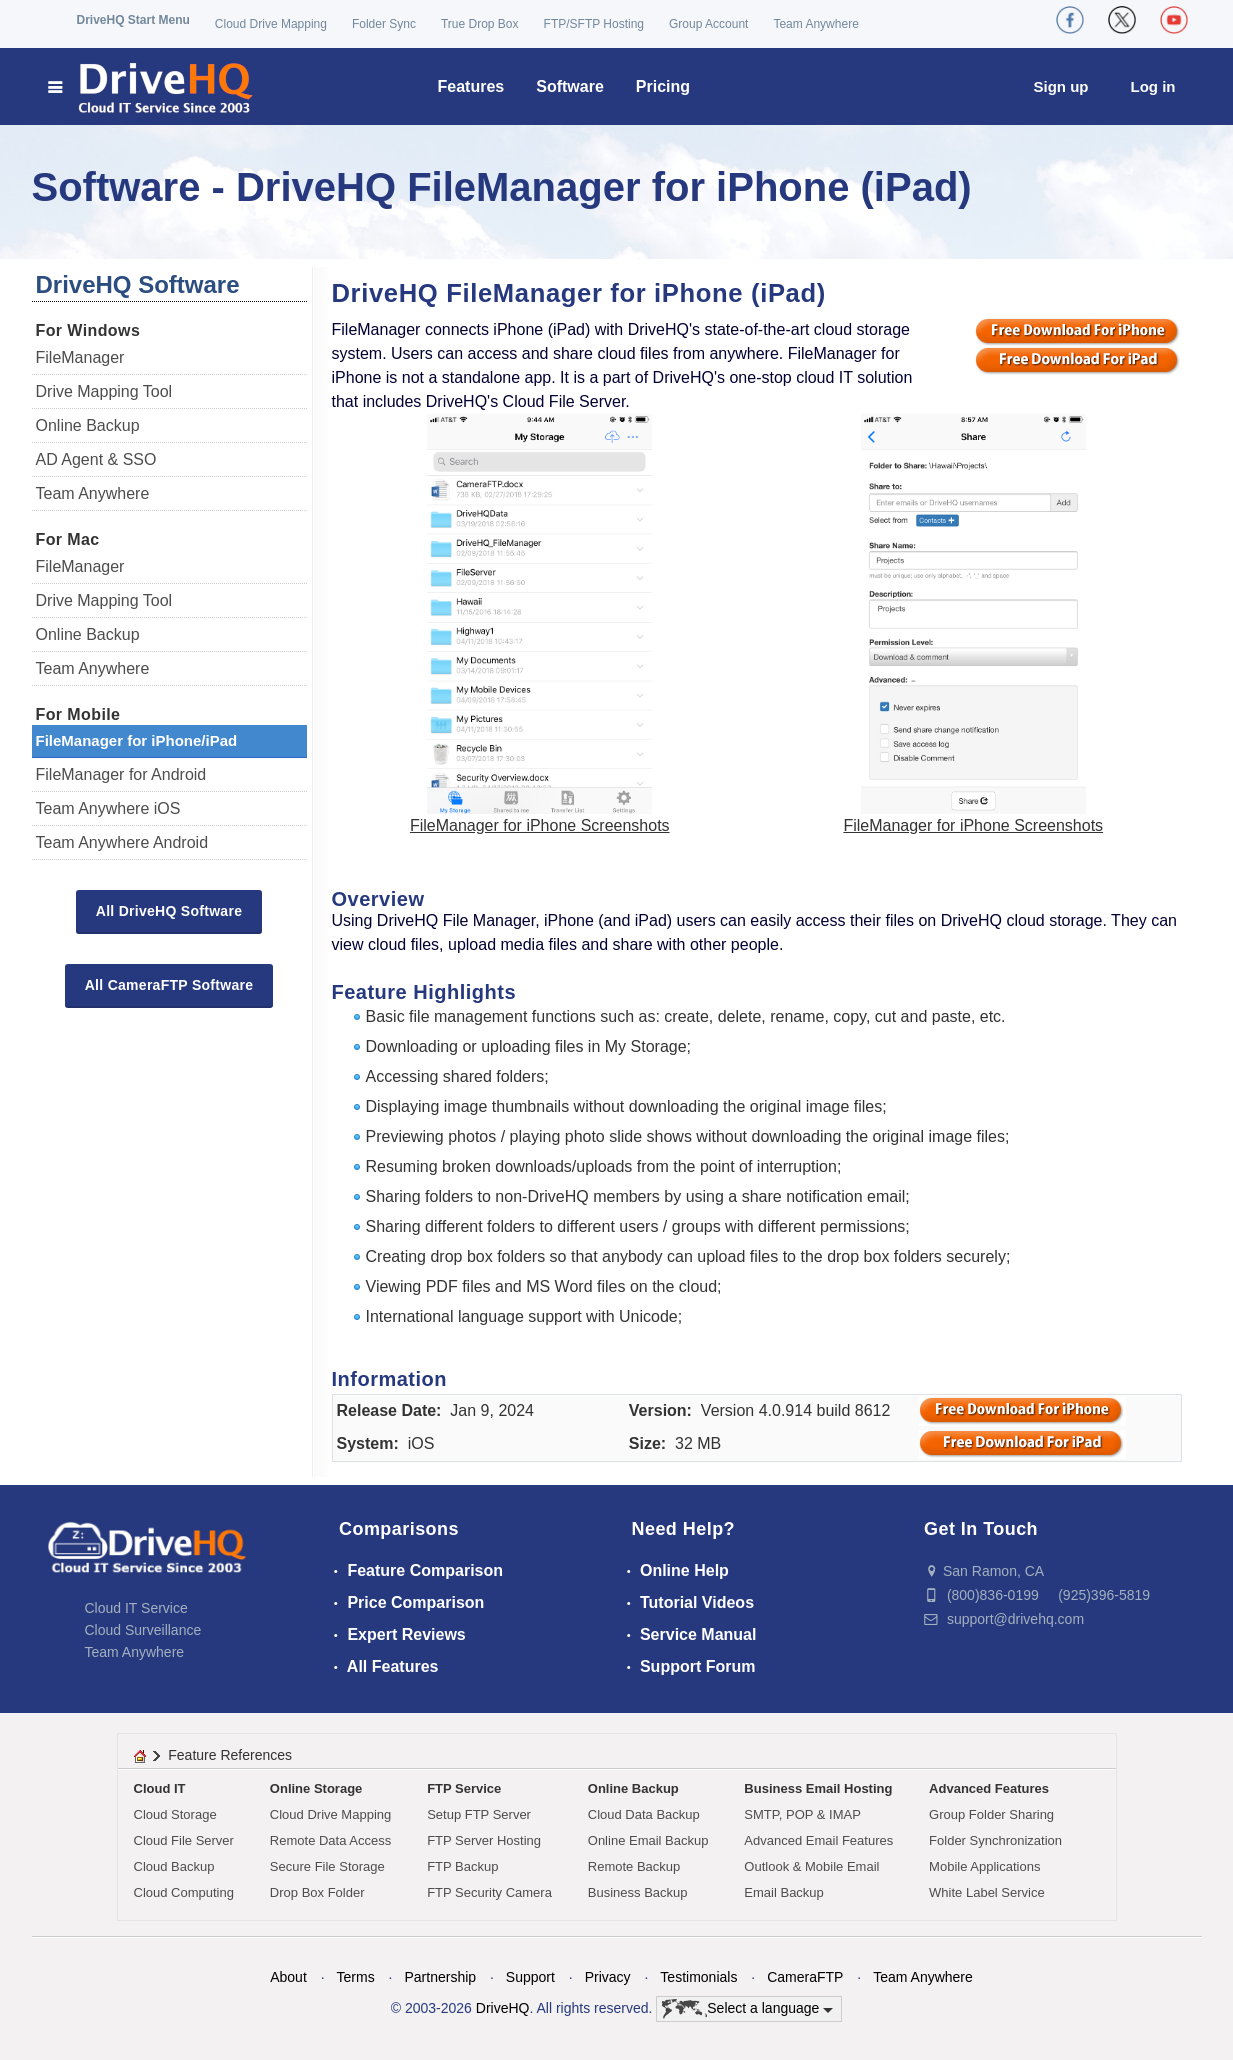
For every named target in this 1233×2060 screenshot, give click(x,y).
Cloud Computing (184, 1892)
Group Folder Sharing (991, 1814)
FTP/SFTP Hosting (594, 24)
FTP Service (464, 1788)
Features (471, 86)
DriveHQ (503, 2008)
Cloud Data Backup (644, 1814)
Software (570, 86)
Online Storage (316, 1788)
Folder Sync (384, 24)
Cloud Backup (174, 1866)
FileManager (80, 357)
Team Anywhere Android (122, 842)
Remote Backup (634, 1866)
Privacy (608, 1977)
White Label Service (987, 1892)
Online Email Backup (648, 1840)
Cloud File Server (184, 1840)
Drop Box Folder (317, 1892)
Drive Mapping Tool (104, 391)
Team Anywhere (815, 24)
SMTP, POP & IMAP (802, 1814)
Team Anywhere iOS (108, 808)
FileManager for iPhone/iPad (137, 740)
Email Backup (783, 1892)
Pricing (663, 86)
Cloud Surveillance (143, 1630)
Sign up (1061, 86)
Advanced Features (989, 1788)
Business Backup (638, 1892)
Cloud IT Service (136, 1608)
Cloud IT (160, 1788)
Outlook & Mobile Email (811, 1866)
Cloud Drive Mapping (271, 24)
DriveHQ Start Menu (133, 20)
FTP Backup (462, 1866)
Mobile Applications (984, 1866)
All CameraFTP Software (169, 985)
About (288, 1977)
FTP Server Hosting (484, 1840)
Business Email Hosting (818, 1788)
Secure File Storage (327, 1866)
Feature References (230, 1755)
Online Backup (88, 425)
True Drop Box (480, 24)
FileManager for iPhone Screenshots (540, 825)
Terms (356, 1977)
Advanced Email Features (818, 1840)
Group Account (708, 24)
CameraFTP (805, 1977)
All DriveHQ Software (169, 911)
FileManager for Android (121, 774)
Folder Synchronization (995, 1840)
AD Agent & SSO (96, 459)
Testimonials (698, 1977)
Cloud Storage (175, 1814)
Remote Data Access (330, 1840)
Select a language (747, 2009)
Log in (1153, 86)
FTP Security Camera (489, 1892)
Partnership (440, 1977)
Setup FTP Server (479, 1814)
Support (530, 1977)
